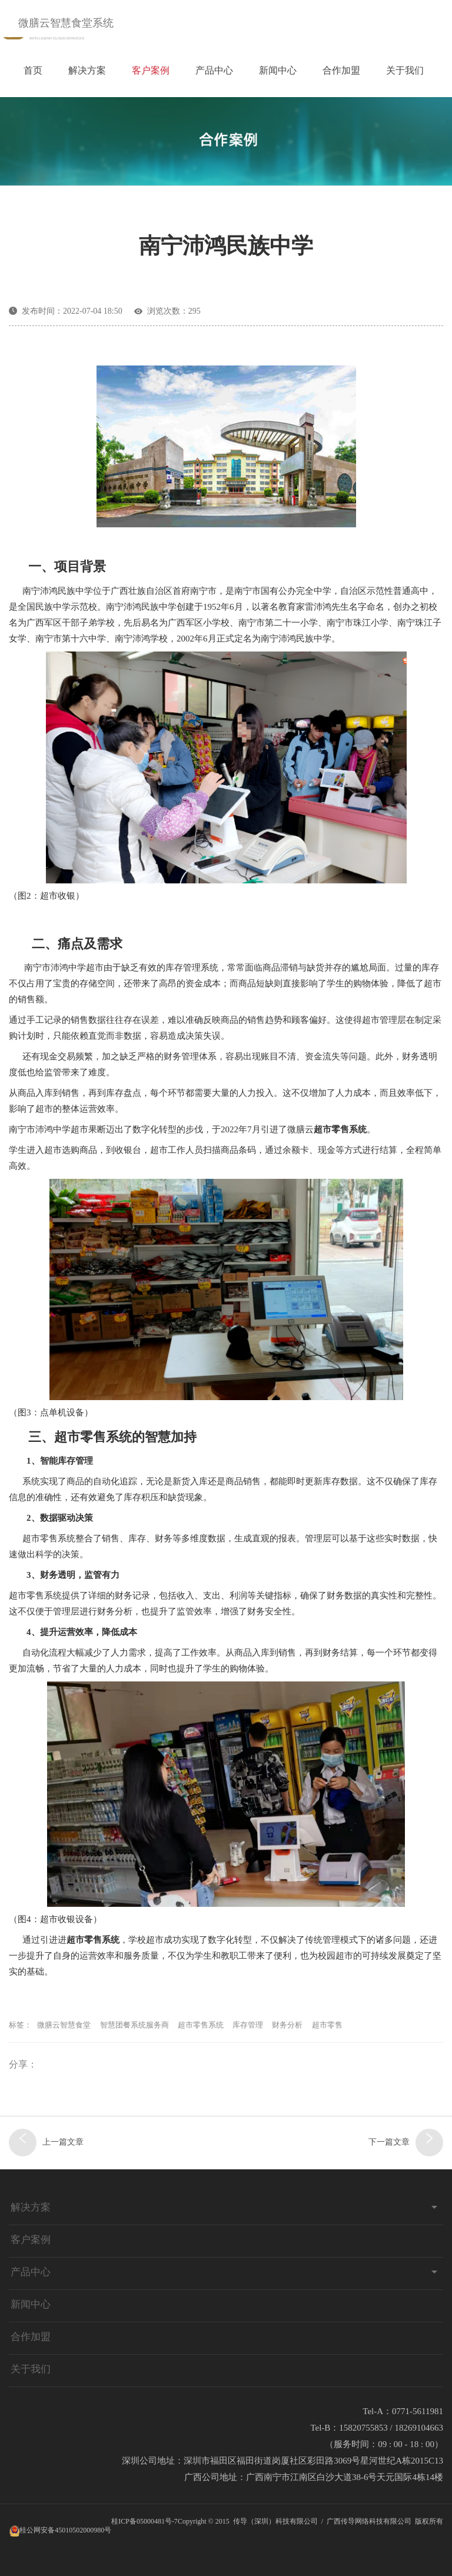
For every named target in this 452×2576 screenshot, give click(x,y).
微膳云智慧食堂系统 (66, 23)
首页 (33, 70)
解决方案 (87, 70)
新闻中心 (278, 70)
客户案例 (151, 70)
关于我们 (405, 70)
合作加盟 (341, 70)
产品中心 (214, 70)
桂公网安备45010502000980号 (65, 2530)
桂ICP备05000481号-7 (144, 2521)
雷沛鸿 (318, 606)
